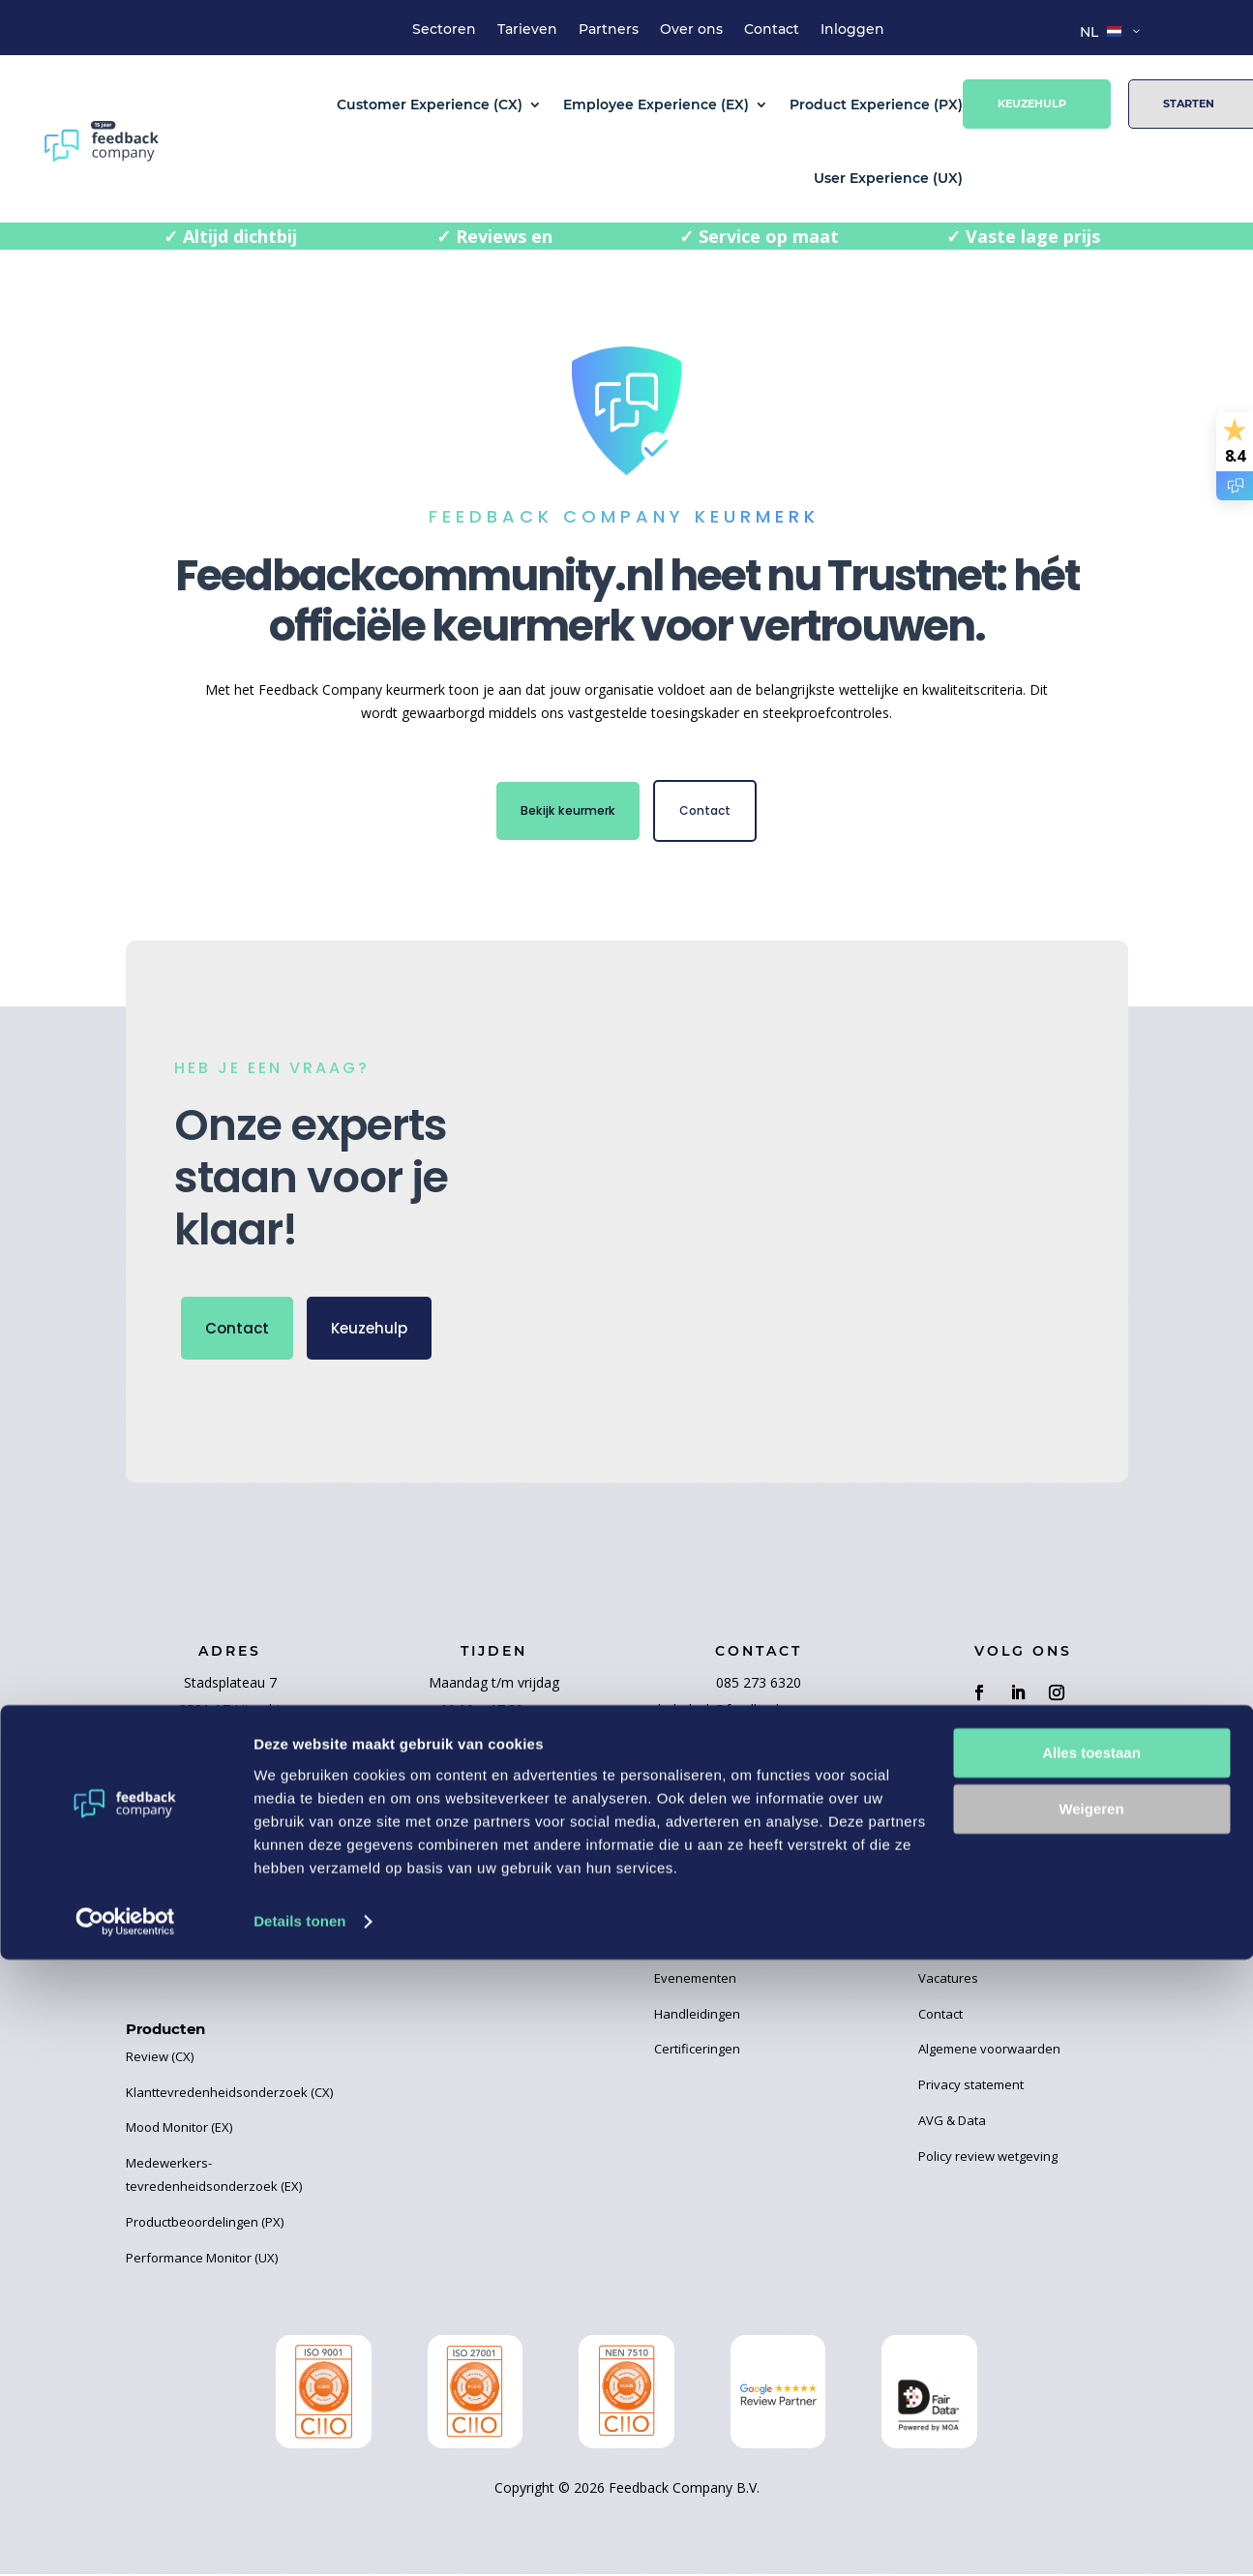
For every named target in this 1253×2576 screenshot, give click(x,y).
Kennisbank (689, 1947)
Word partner (429, 1840)
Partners (609, 30)
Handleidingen (697, 2018)
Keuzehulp (1032, 103)
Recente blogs (695, 1840)
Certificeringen (697, 2053)
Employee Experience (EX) (656, 104)
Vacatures (948, 1983)
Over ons (691, 30)
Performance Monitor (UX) (202, 2262)
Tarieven (527, 30)
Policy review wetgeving (988, 2161)
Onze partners (433, 1875)
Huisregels (949, 1947)
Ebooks (676, 1911)
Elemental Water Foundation (473, 1911)
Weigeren (1091, 2425)
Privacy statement (971, 2089)
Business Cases (701, 1875)
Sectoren (444, 30)
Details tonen (299, 2538)
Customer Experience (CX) (429, 104)
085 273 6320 (758, 1687)
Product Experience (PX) (876, 104)
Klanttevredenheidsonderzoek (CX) (229, 2097)
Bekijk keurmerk (562, 813)
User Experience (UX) (888, 178)
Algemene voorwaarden (989, 2053)
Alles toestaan (1091, 2369)
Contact (771, 30)
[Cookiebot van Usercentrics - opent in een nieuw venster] (125, 2538)
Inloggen (852, 30)
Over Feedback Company (992, 1875)
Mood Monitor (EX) (179, 2132)
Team (934, 1911)
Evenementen (695, 1983)
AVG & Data (952, 2125)
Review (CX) (160, 2061)
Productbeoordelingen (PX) (204, 2226)
